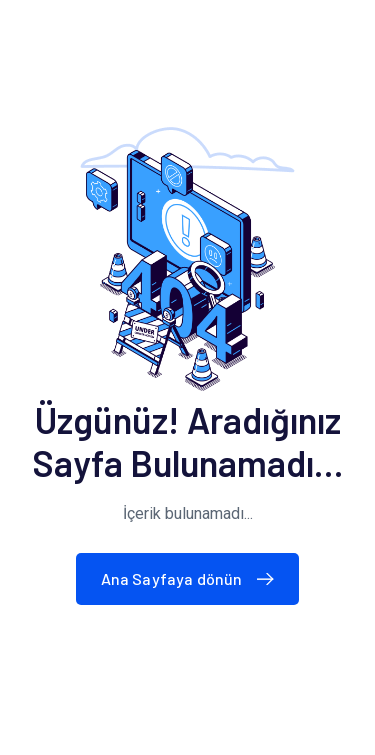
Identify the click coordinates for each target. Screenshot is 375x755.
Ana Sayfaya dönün (192, 578)
